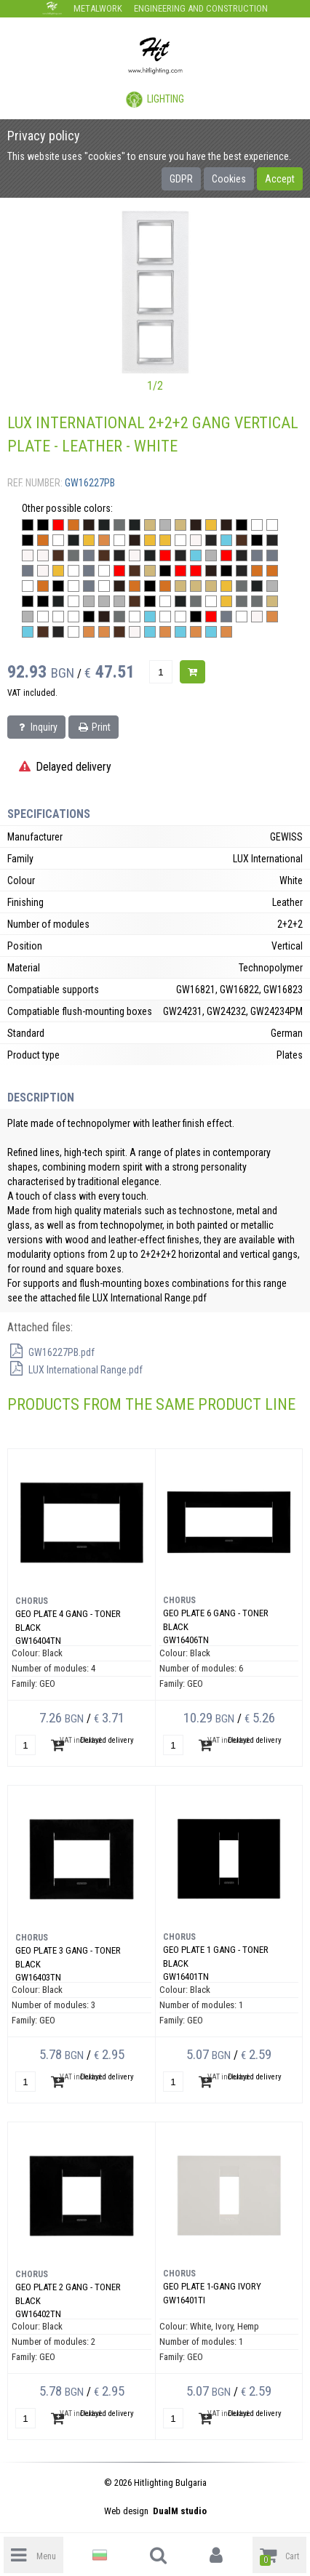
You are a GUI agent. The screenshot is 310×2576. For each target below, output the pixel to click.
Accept (280, 179)
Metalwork (97, 8)
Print (93, 727)
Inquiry (36, 727)
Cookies (229, 179)
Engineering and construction (201, 8)
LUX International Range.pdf (75, 1370)
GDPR (181, 179)
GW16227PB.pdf (51, 1352)
